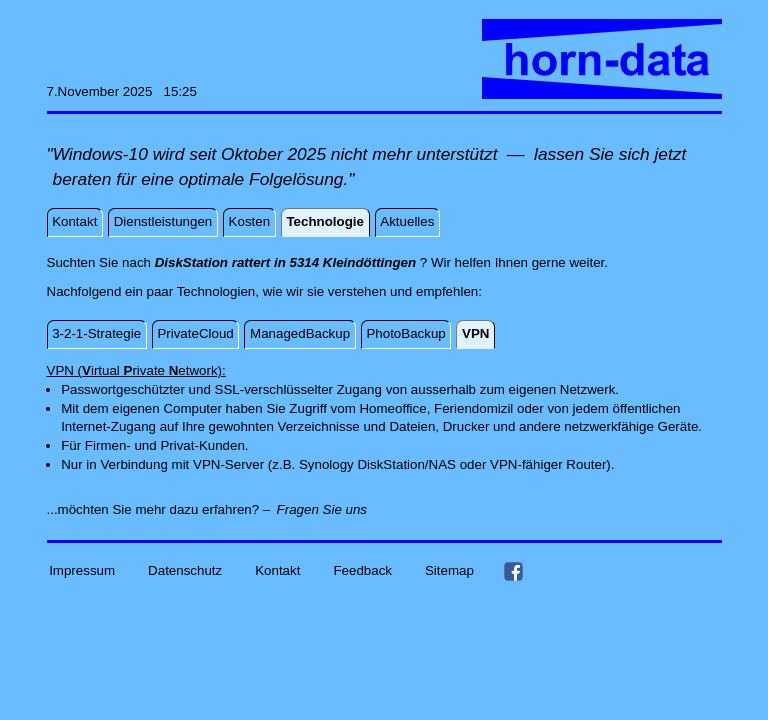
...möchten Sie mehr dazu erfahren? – (159, 509)
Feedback (362, 570)
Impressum (82, 570)
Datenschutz (185, 570)
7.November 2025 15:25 (122, 91)
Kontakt (277, 570)
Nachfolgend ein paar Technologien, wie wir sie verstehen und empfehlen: (264, 291)
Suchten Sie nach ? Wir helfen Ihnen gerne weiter (326, 262)
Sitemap (449, 570)
